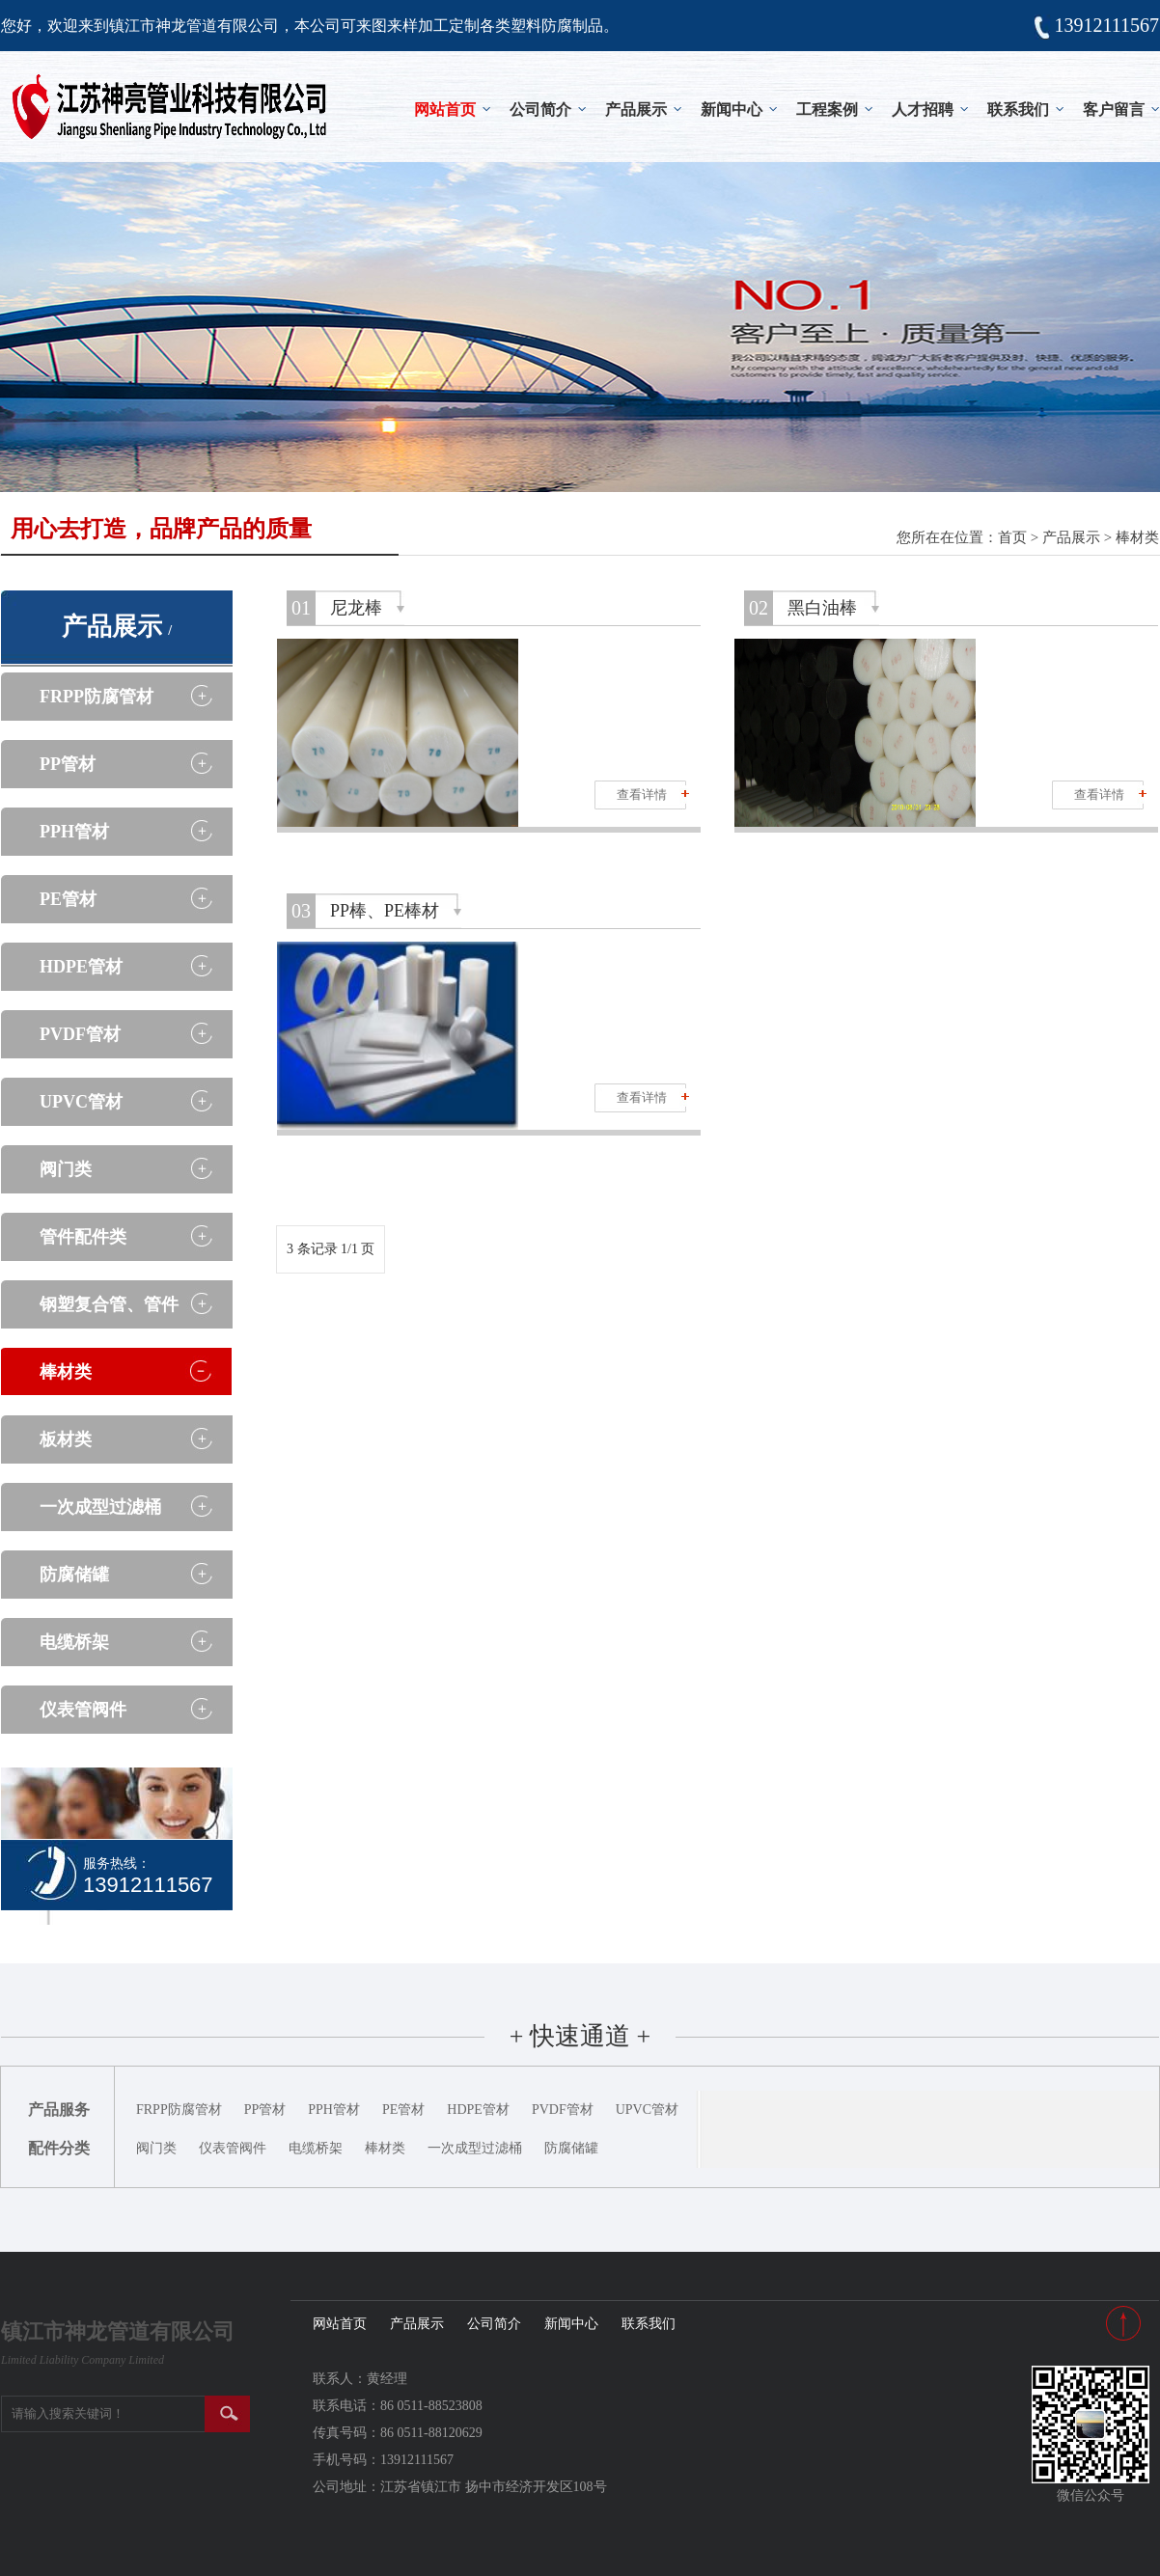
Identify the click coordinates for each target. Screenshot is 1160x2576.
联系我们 (1018, 109)
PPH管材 (74, 831)
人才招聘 (922, 109)
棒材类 (1137, 537)
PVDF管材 (80, 1034)
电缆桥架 (74, 1642)
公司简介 (540, 109)
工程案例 (827, 109)
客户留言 (1114, 109)
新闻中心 (731, 109)
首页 (1012, 537)
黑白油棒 (822, 607)
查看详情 (642, 794)
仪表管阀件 (83, 1709)
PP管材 (68, 764)
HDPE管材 (81, 966)
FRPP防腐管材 (96, 696)
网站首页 (445, 109)
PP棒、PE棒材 (384, 910)
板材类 (66, 1439)
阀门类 (66, 1169)
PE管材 (68, 899)
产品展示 (636, 109)
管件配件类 (83, 1237)
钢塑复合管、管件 (109, 1304)
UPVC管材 (81, 1101)
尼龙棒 (356, 607)
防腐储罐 (74, 1574)
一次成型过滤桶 (100, 1507)
